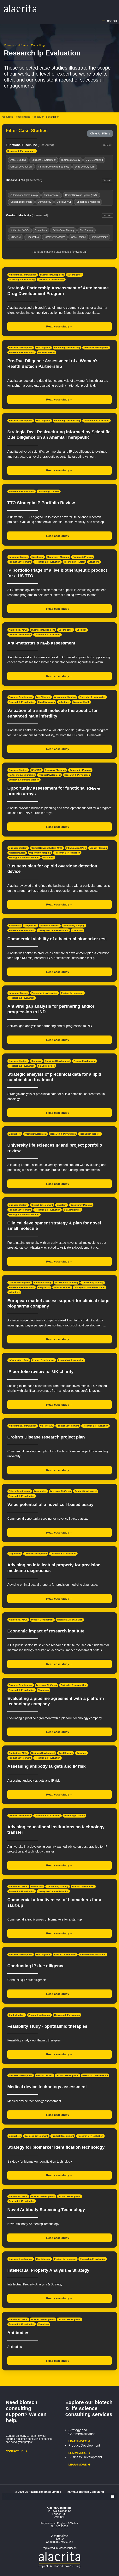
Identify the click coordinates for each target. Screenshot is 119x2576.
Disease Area (24, 180)
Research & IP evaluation (51, 279)
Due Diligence (75, 275)
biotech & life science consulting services (89, 2408)
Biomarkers (15, 925)
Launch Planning (98, 848)
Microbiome (38, 557)
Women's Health (46, 352)
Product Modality (27, 215)
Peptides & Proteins (83, 557)
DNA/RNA (36, 770)
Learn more (77, 2441)
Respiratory (44, 1287)
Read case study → (59, 326)
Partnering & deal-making (22, 279)
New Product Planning (66, 1282)
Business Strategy (18, 770)
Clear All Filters (100, 133)
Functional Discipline (30, 145)
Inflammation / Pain (76, 848)
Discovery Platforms (55, 770)
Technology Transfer (48, 491)
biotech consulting (29, 2438)
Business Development (52, 275)
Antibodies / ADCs (18, 630)
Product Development (20, 562)
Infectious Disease (18, 557)
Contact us (14, 2451)
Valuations (94, 562)
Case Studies (23, 116)
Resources (7, 116)
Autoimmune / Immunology (22, 275)
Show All (107, 145)
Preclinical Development (96, 347)
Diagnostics (31, 925)
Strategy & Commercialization (24, 780)
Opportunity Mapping (58, 557)
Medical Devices (17, 853)
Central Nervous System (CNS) (46, 848)
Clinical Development (42, 1205)
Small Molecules (46, 702)
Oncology (81, 630)
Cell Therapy (46, 1426)
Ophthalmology (17, 2015)
